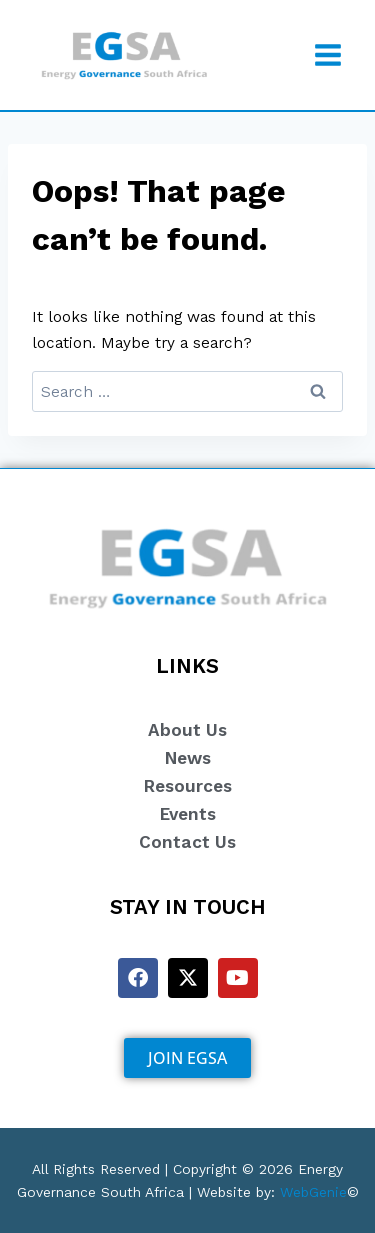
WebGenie (313, 1192)
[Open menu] (327, 54)
